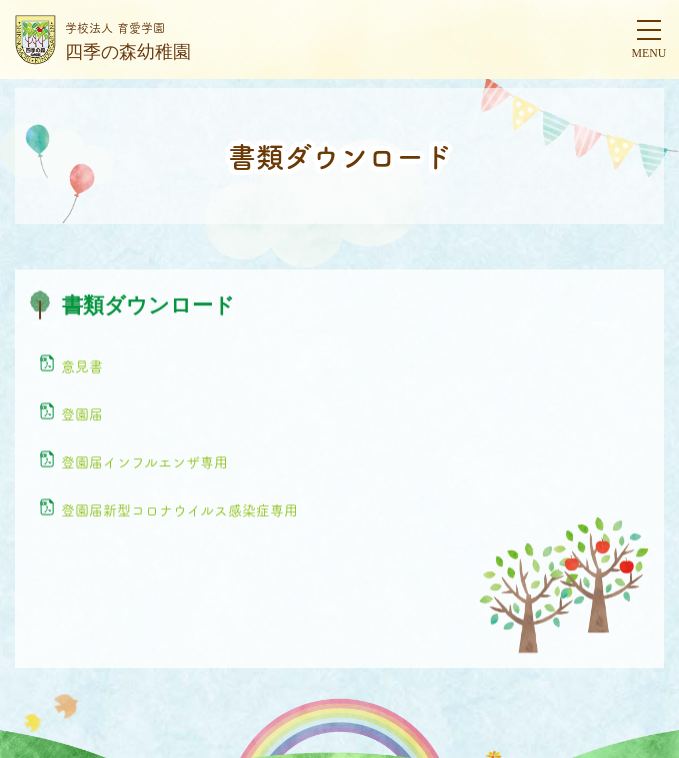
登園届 (82, 414)
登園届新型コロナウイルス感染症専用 (179, 510)
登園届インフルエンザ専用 (144, 462)
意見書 (82, 366)
